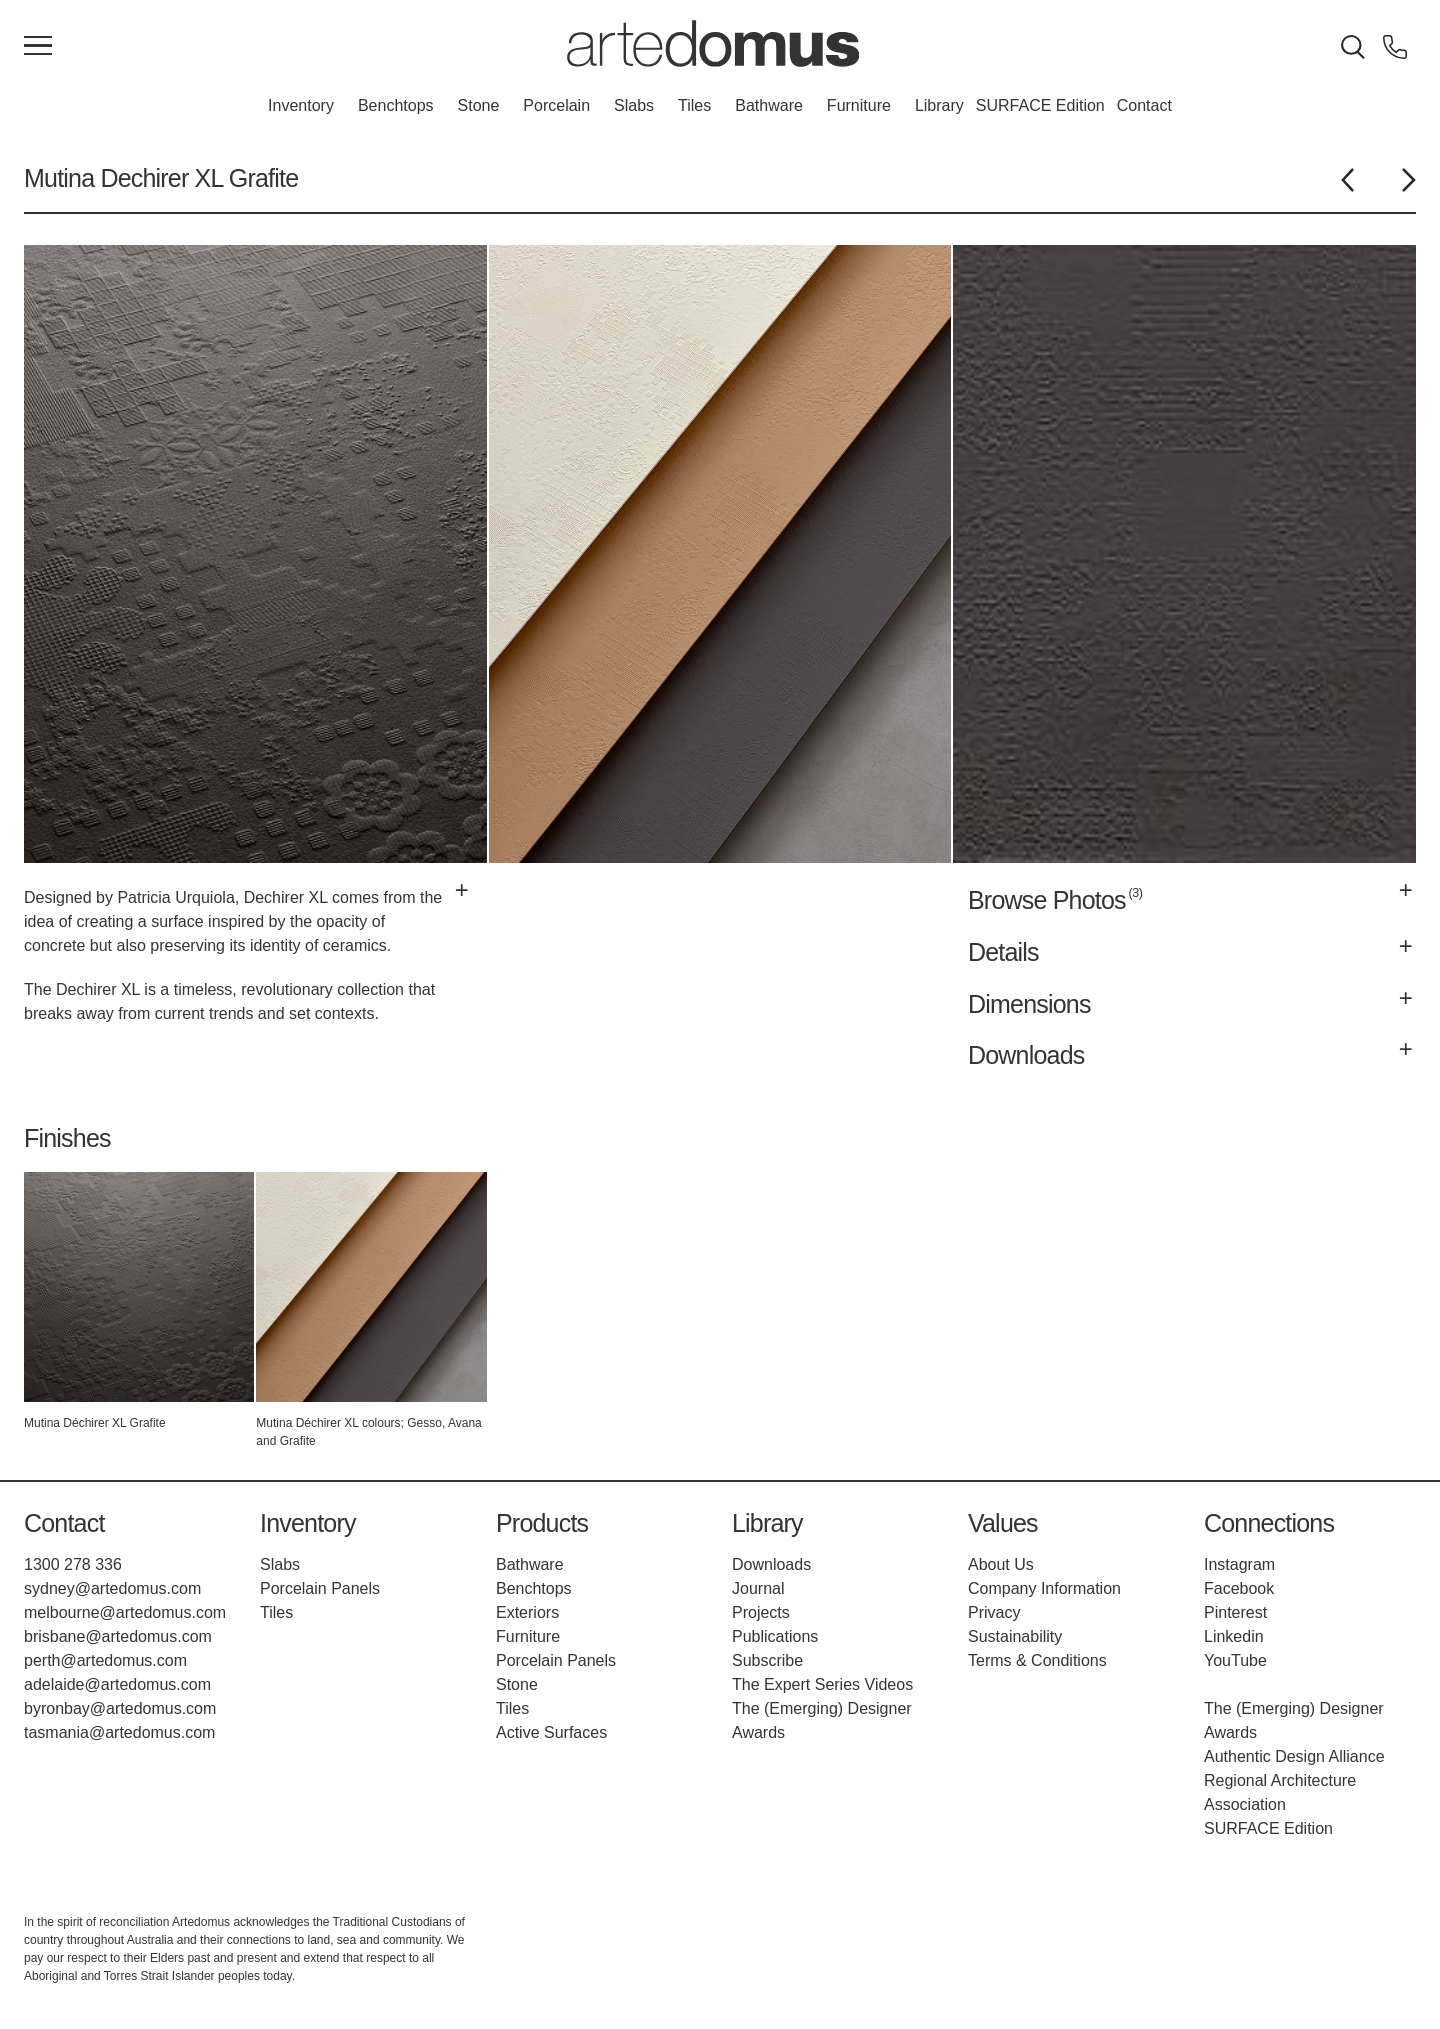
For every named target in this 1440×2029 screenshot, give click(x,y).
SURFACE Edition (1040, 105)
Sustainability (1015, 1636)
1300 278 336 (73, 1564)
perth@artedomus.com (105, 1660)
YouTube (1235, 1660)
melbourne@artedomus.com (125, 1612)
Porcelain (556, 105)
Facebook (1239, 1588)
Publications (775, 1636)
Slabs (634, 105)
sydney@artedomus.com (112, 1588)
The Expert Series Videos (822, 1684)
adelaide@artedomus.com (117, 1684)
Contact (1144, 105)
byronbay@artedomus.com (120, 1708)
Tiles (694, 105)
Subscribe (767, 1660)
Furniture (859, 105)
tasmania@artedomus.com (119, 1732)
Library (939, 105)
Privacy (994, 1612)
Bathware (769, 105)
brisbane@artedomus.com (118, 1636)
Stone (479, 105)
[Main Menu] (38, 47)
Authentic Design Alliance (1294, 1756)
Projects (761, 1612)
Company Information (1044, 1588)
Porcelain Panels (320, 1588)
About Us (1001, 1564)
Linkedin (1234, 1636)
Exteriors (527, 1612)
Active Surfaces (551, 1732)
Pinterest (1235, 1612)
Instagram (1239, 1564)
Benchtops (396, 105)
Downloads (771, 1564)
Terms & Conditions (1037, 1660)
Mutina (59, 178)
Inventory (301, 105)
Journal (758, 1588)
